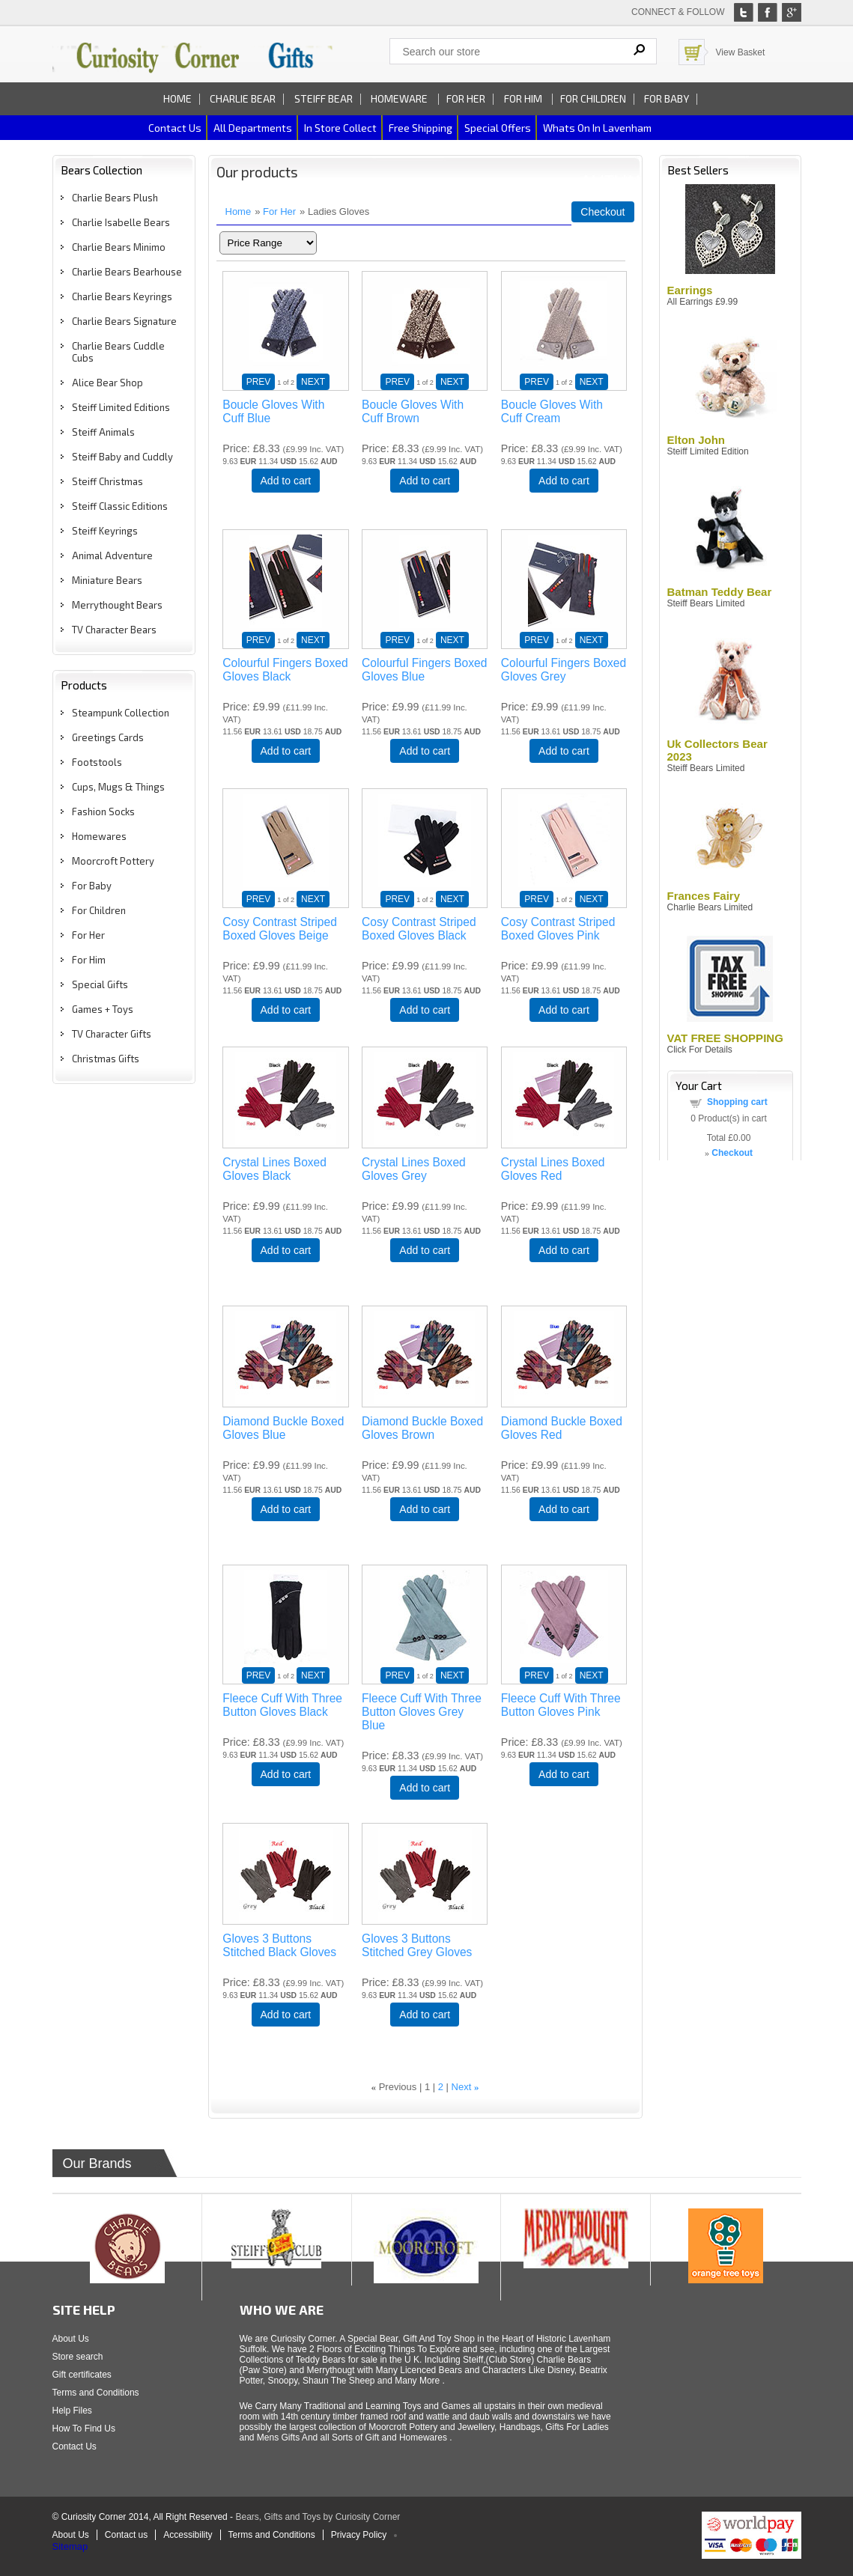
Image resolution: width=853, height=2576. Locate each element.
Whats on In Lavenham (597, 127)
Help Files (72, 2410)
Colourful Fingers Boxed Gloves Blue (424, 670)
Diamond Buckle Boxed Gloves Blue (283, 1428)
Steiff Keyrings (105, 531)
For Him (524, 98)
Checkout (602, 212)
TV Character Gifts (111, 1034)
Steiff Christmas (107, 481)
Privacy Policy (359, 2535)
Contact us (174, 127)
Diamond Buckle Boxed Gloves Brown (422, 1428)
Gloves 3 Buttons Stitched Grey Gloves (417, 1945)
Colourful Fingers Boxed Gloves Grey (563, 670)
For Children (593, 98)
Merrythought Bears (117, 605)
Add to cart (286, 481)
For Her (465, 98)
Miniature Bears (107, 580)
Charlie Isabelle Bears (121, 222)
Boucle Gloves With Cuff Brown (413, 411)
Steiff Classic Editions (120, 506)
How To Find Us (83, 2428)
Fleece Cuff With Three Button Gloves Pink (561, 1705)
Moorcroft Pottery (113, 861)
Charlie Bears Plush (115, 198)
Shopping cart (737, 1102)
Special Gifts (100, 984)
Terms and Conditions (95, 2392)
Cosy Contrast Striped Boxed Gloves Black (419, 929)
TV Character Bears (114, 630)
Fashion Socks (103, 811)
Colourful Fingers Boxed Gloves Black (284, 670)
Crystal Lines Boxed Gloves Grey (414, 1169)
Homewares (99, 836)
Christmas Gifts (105, 1059)
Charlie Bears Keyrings (122, 296)
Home (177, 98)
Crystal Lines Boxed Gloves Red (553, 1169)
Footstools (97, 762)
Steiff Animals (103, 432)
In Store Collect (340, 127)
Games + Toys (102, 1009)
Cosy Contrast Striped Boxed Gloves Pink (558, 929)
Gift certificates (82, 2374)
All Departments (252, 127)
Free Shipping (420, 127)
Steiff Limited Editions (121, 407)
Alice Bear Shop (107, 383)
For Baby (666, 98)
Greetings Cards (108, 737)
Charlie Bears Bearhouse (127, 272)
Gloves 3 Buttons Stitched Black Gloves (279, 1945)
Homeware (399, 98)
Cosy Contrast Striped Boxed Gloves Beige (279, 929)
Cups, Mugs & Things (118, 787)
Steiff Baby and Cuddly (122, 457)
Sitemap (70, 2546)
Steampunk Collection (120, 713)
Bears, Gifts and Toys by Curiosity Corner (317, 2517)
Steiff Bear (323, 98)
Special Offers (497, 127)
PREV (258, 382)
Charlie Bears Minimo (119, 247)
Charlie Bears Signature (124, 321)
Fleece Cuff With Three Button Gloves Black (282, 1705)
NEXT (313, 382)
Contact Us (74, 2446)
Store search (77, 2356)
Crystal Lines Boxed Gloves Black (274, 1169)
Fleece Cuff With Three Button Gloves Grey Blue (422, 1712)
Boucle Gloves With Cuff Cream (552, 411)
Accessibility (187, 2535)
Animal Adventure (112, 555)
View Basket (740, 52)
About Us (70, 2338)
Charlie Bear (243, 98)
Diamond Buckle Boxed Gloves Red (561, 1428)
